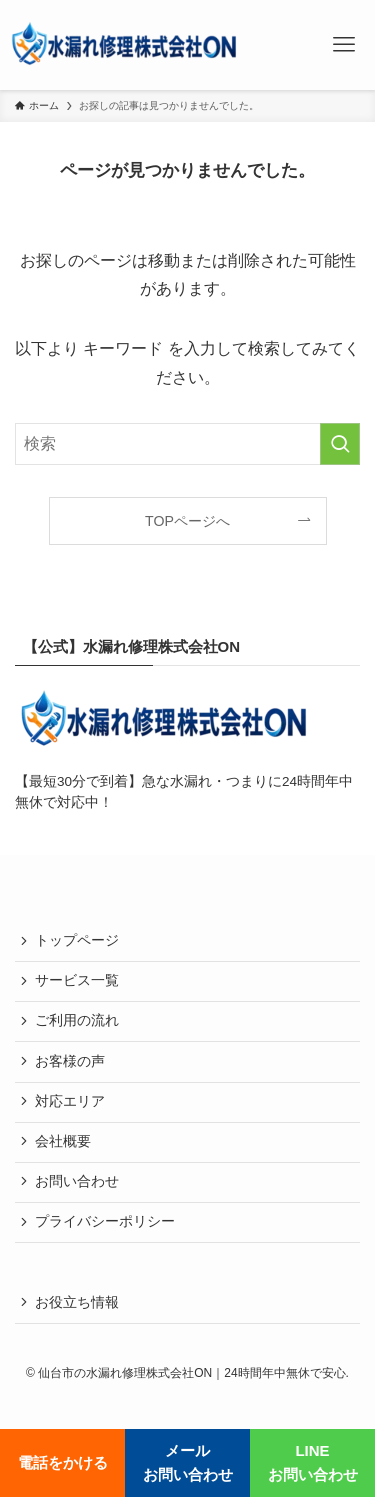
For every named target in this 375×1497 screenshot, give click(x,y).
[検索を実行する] (340, 444)
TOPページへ (187, 521)
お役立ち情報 (77, 1302)
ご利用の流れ (77, 1020)
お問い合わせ (77, 1181)
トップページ (77, 940)
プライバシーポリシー (105, 1221)
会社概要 (63, 1141)
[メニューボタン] (344, 45)
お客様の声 (70, 1061)
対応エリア (70, 1101)
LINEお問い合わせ (313, 1462)
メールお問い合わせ (188, 1462)
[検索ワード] (187, 444)
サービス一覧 (77, 980)
